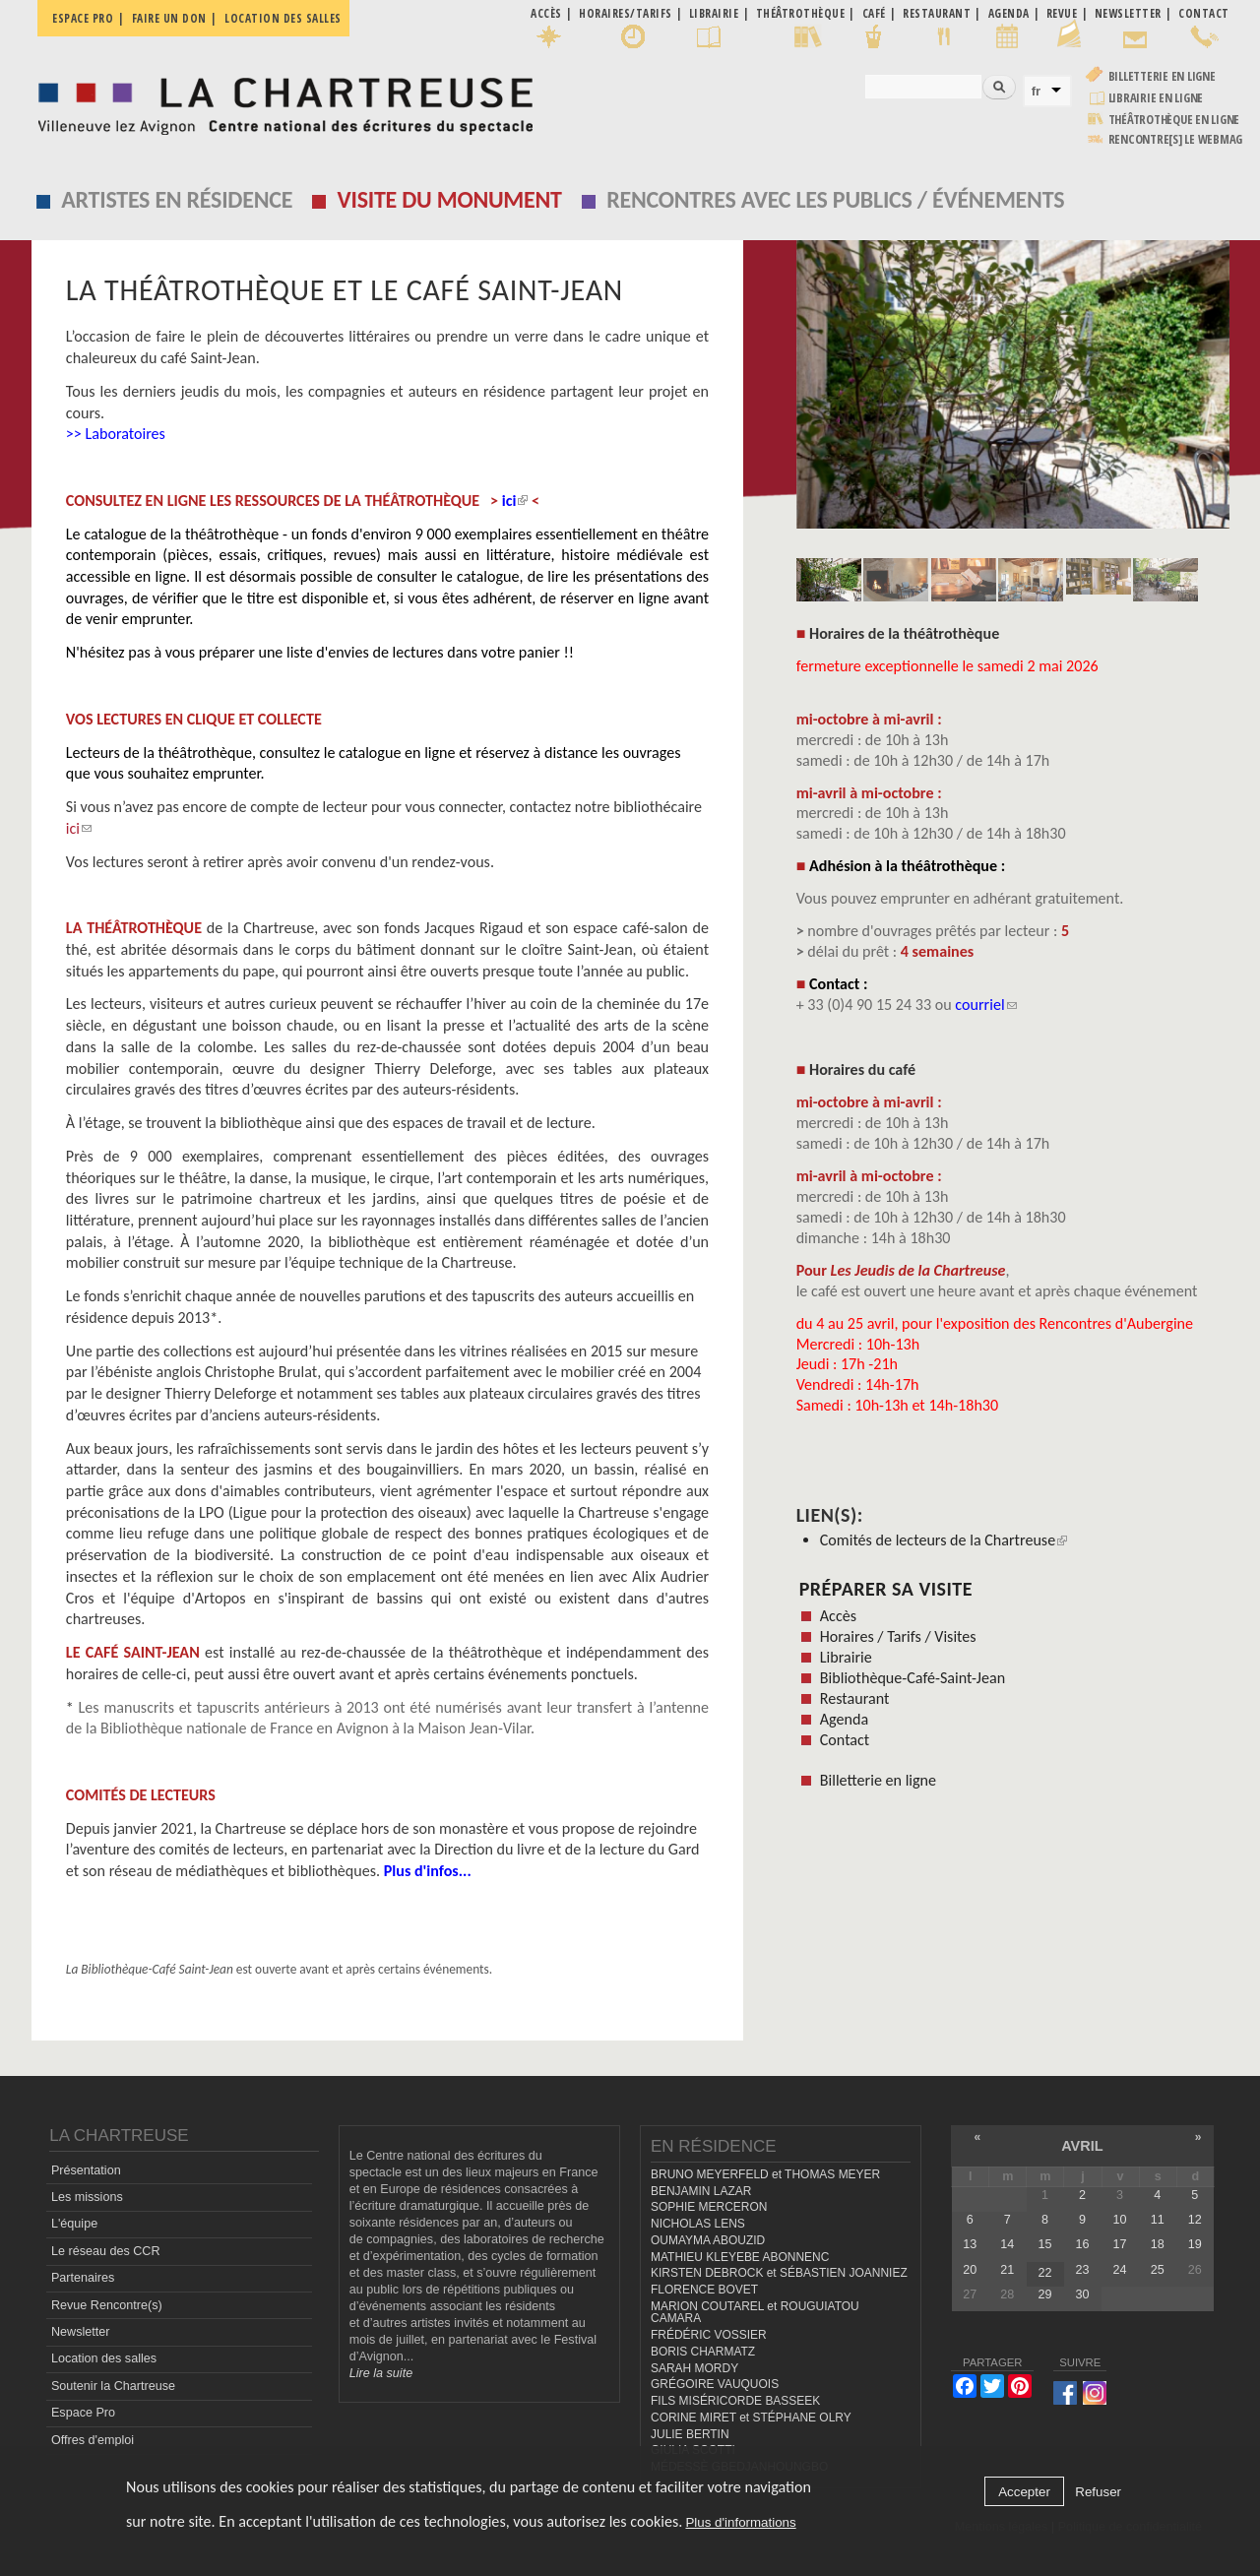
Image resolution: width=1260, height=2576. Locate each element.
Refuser (1098, 2491)
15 (1044, 2244)
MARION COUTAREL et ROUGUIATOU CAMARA (755, 2312)
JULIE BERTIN (690, 2434)
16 (1083, 2244)
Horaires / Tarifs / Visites (898, 1636)
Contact (844, 1739)
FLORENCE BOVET (704, 2289)
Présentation (86, 2170)
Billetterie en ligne (1162, 76)
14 (1007, 2244)
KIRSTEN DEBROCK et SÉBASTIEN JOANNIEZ (779, 2273)
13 (969, 2244)
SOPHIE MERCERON (709, 2207)
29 (1044, 2294)
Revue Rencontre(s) (106, 2305)
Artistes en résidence (176, 199)
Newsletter (80, 2332)
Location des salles (283, 18)
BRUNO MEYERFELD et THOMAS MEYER (765, 2174)
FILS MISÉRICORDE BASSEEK (735, 2401)
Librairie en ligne (1156, 98)
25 (1158, 2270)
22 (1044, 2273)
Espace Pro (83, 2412)
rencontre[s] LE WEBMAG (1175, 139)
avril (1081, 2146)
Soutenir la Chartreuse (113, 2386)
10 (1120, 2220)
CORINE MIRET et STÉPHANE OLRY (751, 2417)
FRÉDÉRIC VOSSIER (709, 2335)
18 (1158, 2244)
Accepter (1024, 2491)
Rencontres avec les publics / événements (835, 199)
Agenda (844, 1719)
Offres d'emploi (92, 2440)
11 (1158, 2220)
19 (1195, 2244)
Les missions (87, 2197)
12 (1195, 2220)
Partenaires (82, 2278)
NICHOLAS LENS (698, 2223)
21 (1007, 2270)
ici (79, 828)
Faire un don (169, 18)
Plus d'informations (740, 2522)
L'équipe (74, 2223)
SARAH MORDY (694, 2368)
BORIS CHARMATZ (703, 2351)
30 (1083, 2294)
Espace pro (82, 18)
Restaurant (855, 1698)
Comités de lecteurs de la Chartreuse (943, 1540)
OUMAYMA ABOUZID (708, 2240)
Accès (838, 1615)
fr (1036, 91)
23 (1083, 2270)
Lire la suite (380, 2373)
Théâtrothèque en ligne (1174, 119)
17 (1120, 2244)
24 (1120, 2270)
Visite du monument (450, 199)
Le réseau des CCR (105, 2251)
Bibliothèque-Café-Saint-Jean (912, 1677)
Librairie (846, 1657)
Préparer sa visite (886, 1589)
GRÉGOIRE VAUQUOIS (715, 2384)
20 (969, 2270)
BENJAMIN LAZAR (701, 2191)
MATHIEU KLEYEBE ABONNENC (740, 2257)
